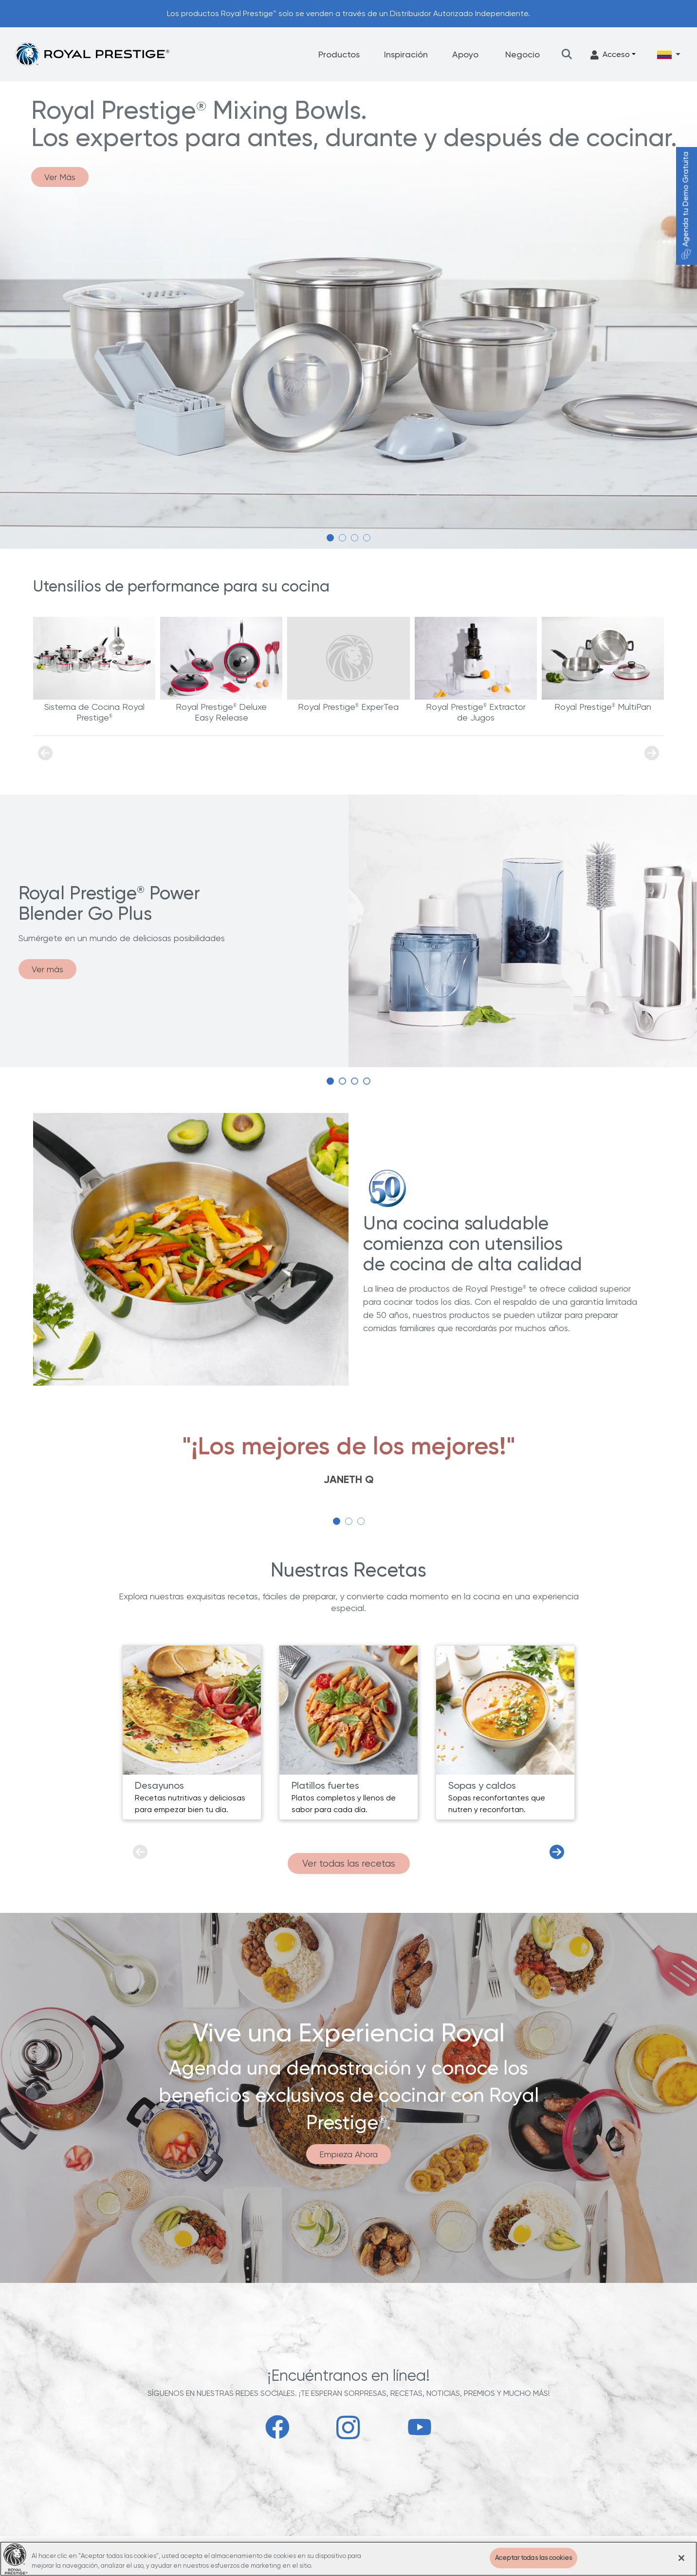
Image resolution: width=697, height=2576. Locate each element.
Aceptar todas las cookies (533, 2557)
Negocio (522, 54)
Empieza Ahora (348, 2154)
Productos (339, 54)
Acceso (610, 55)
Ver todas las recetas (348, 1863)
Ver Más (59, 177)
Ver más (47, 969)
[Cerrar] (681, 2558)
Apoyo (465, 54)
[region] (348, 2558)
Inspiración (406, 54)
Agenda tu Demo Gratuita (685, 205)
